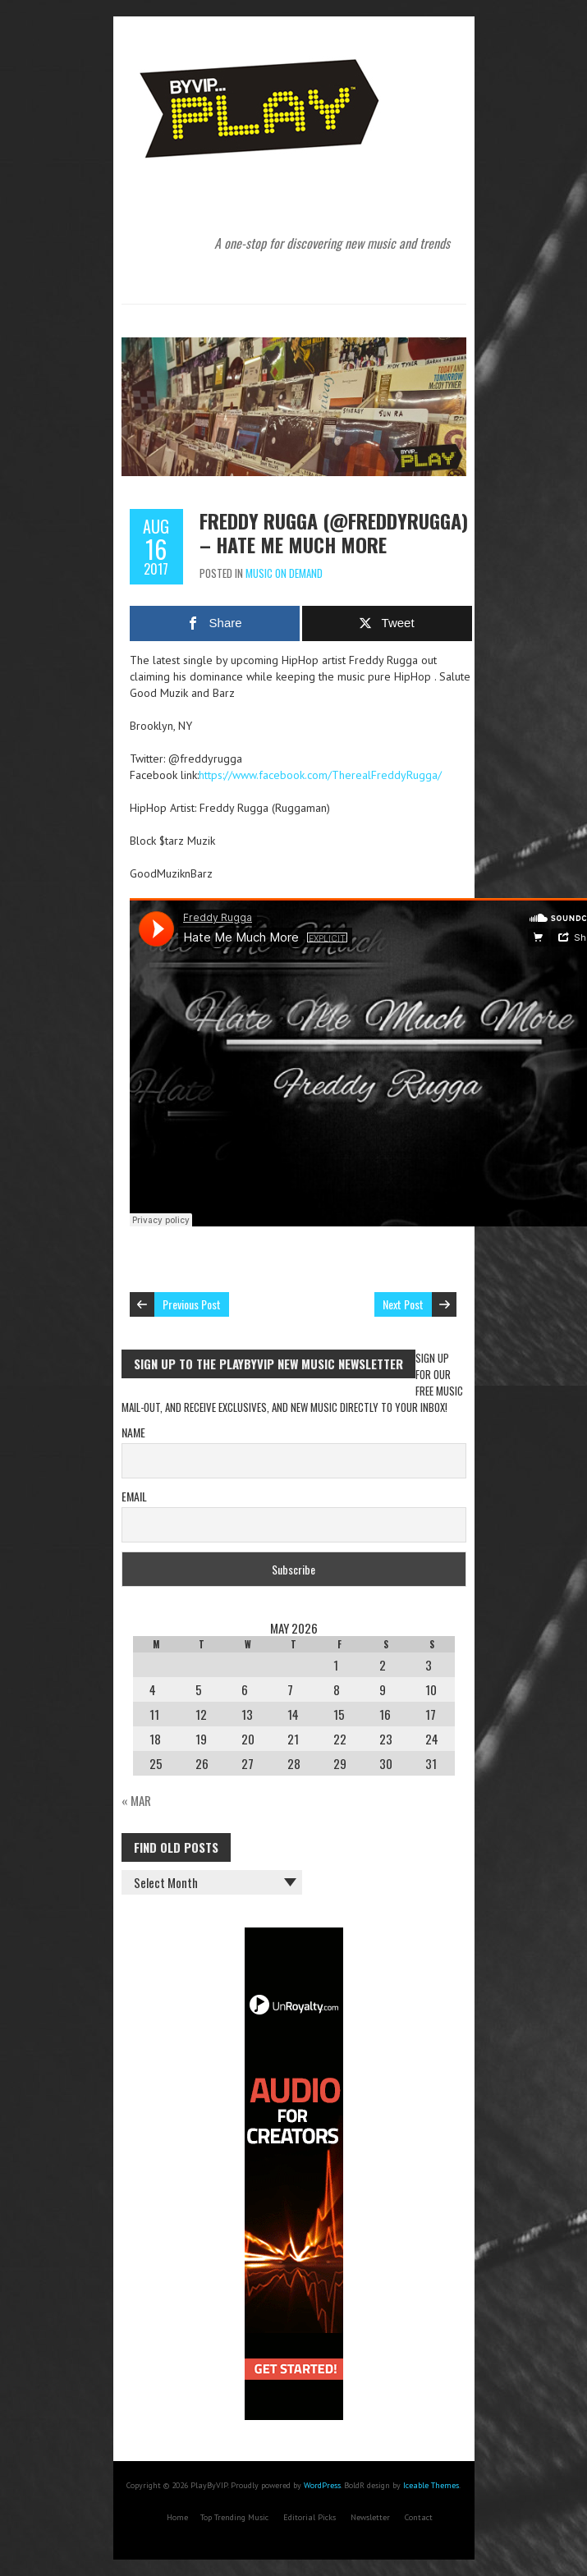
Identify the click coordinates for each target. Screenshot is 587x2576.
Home (177, 2517)
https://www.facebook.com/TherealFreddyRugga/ (320, 775)
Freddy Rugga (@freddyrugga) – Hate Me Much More (333, 532)
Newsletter (370, 2517)
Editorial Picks (309, 2517)
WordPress (322, 2485)
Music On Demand (284, 573)
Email (134, 1496)
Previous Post (192, 1304)
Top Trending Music (234, 2517)
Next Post (403, 1304)
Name (133, 1432)
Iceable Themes (431, 2485)
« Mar (136, 1800)
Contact (419, 2517)
